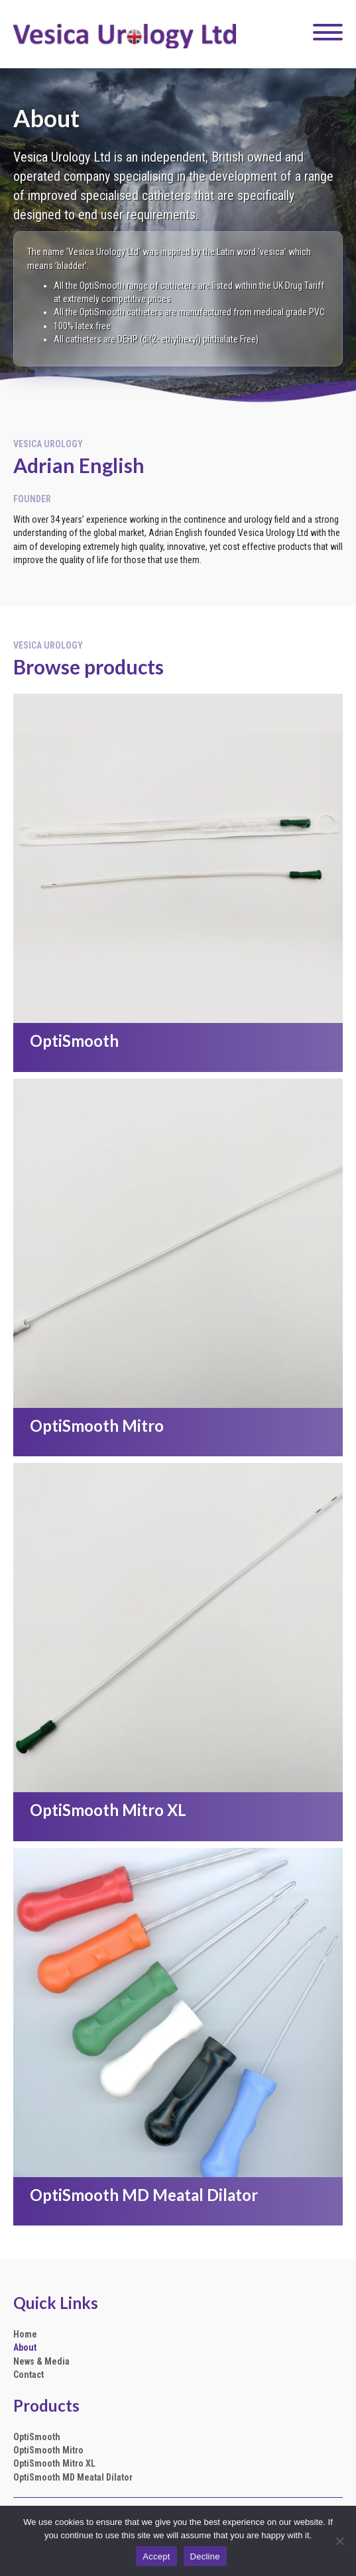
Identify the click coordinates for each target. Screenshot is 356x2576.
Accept (156, 2556)
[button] (324, 32)
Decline (205, 2556)
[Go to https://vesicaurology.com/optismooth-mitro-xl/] (178, 1813)
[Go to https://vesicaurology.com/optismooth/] (178, 1044)
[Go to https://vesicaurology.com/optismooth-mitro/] (178, 1429)
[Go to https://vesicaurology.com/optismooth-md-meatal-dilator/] (178, 2198)
